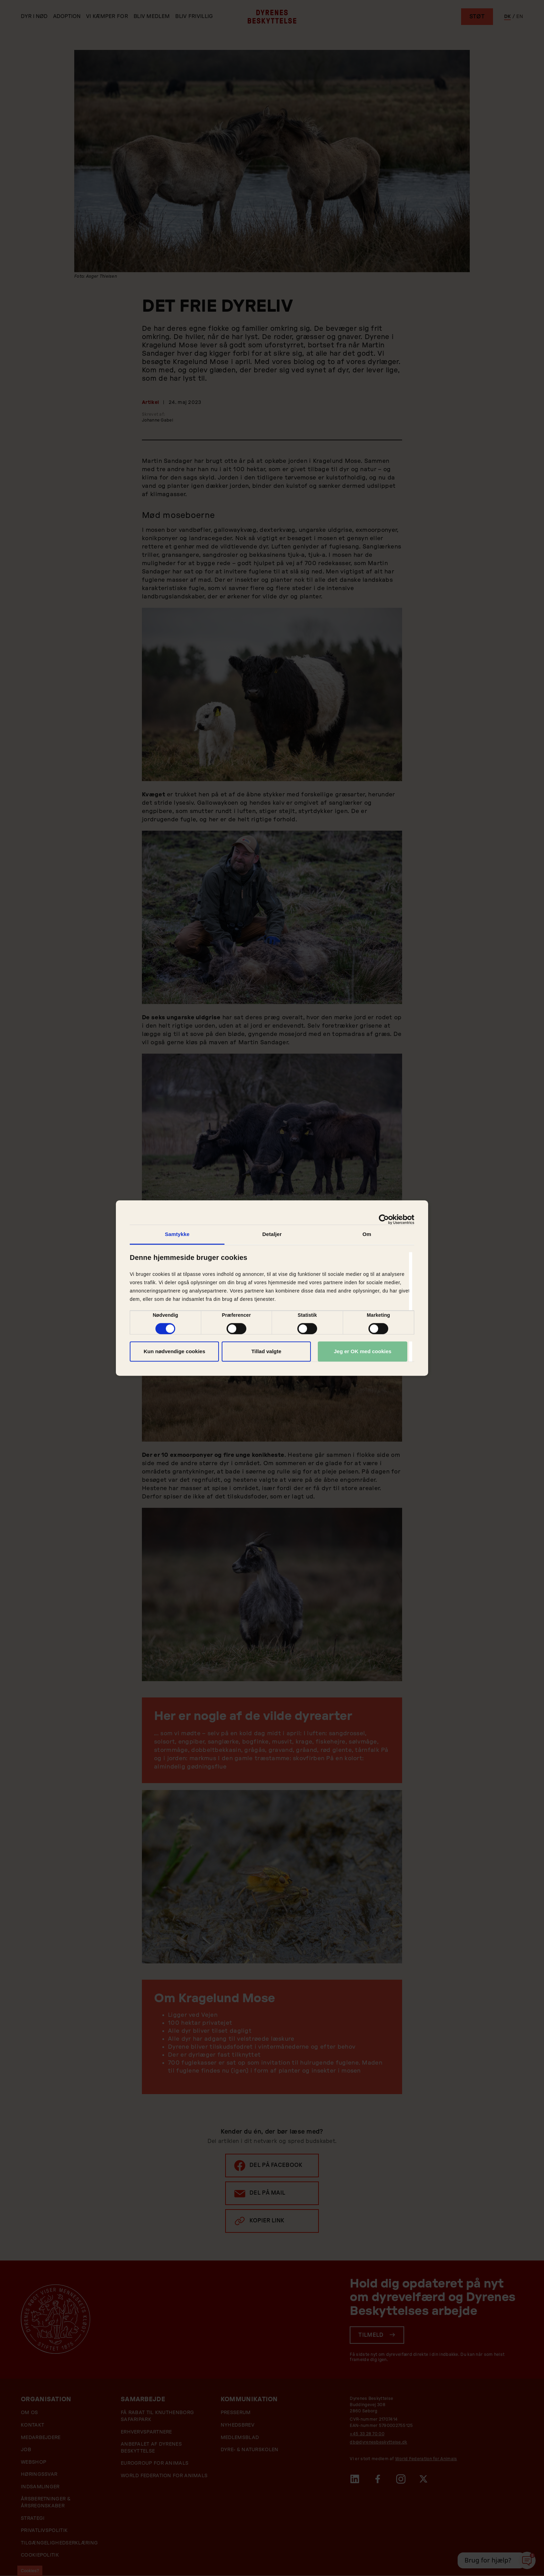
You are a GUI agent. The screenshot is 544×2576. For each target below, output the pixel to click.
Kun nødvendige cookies (174, 1351)
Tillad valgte (266, 1351)
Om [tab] (367, 1234)
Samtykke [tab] (177, 1234)
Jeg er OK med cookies (362, 1351)
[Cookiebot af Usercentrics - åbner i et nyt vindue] (384, 1219)
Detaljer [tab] (272, 1234)
